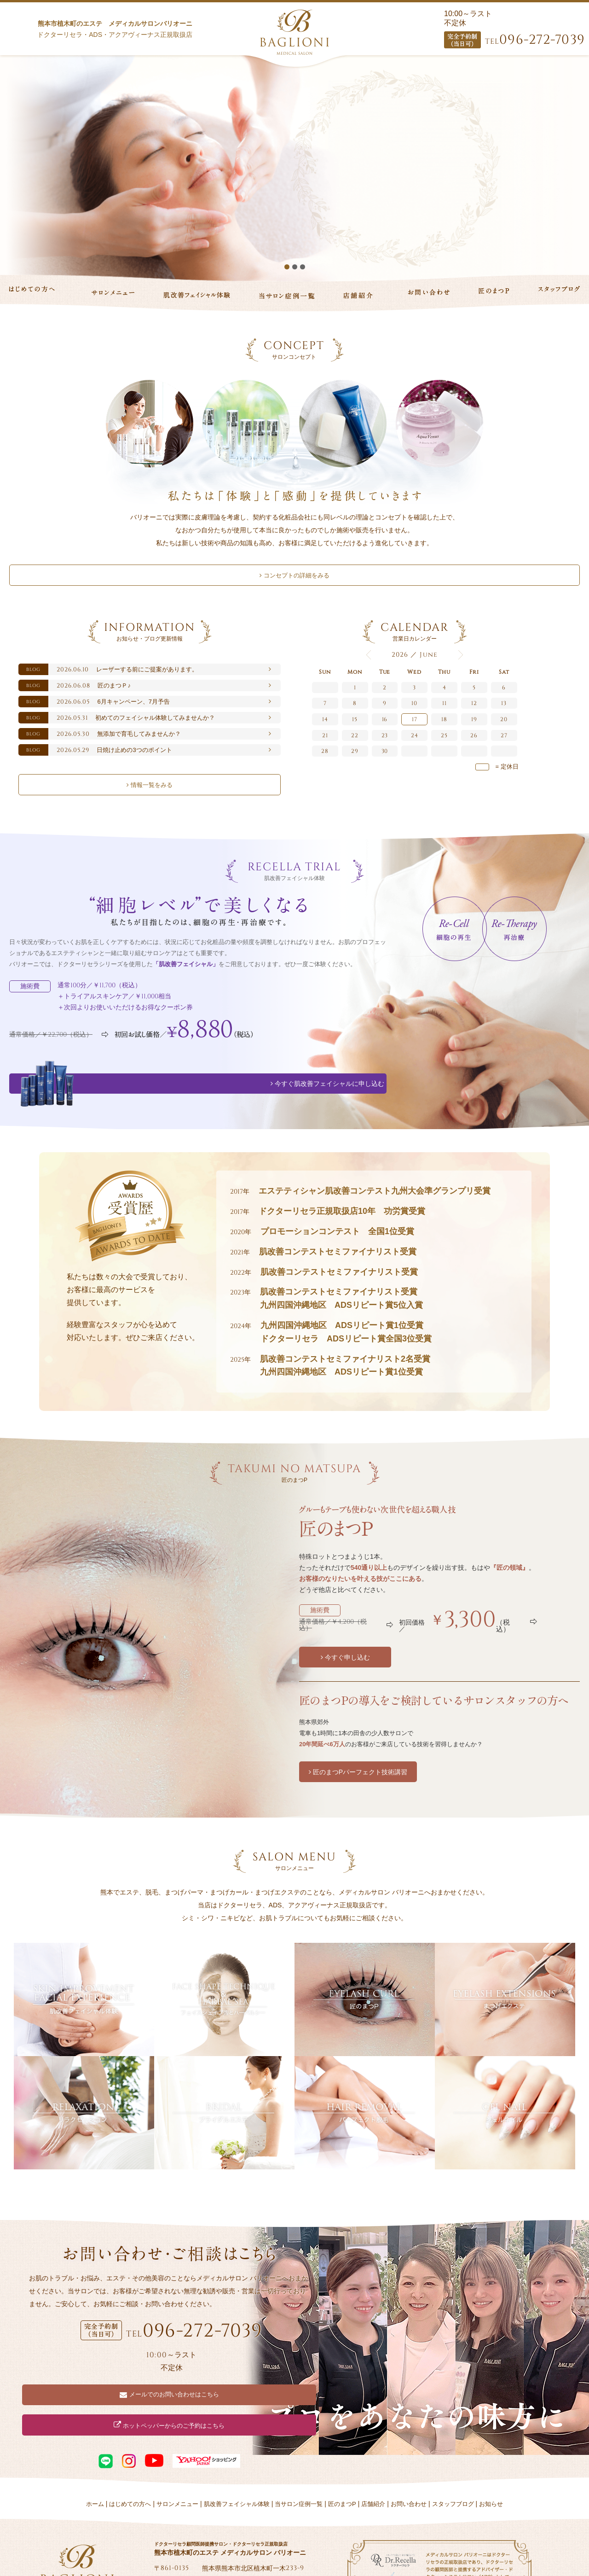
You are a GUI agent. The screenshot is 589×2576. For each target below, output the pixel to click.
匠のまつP (342, 2465)
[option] (294, 168)
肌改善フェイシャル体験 (237, 2465)
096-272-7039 (535, 39)
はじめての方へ (130, 2465)
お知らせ (491, 2465)
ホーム (95, 2465)
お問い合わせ (409, 2465)
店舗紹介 (373, 2465)
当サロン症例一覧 (299, 2465)
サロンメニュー (177, 2465)
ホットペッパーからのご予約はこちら (242, 2386)
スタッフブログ (453, 2465)
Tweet (164, 2545)
